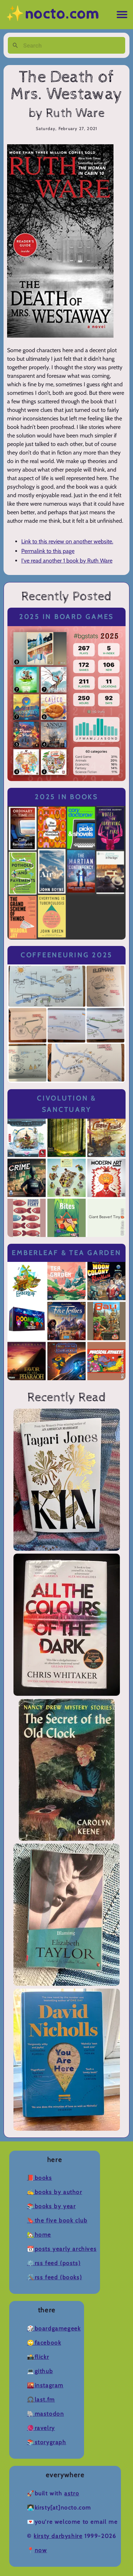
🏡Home (39, 2234)
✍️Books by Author (54, 2192)
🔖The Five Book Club (57, 2220)
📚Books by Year (51, 2206)
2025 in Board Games (66, 617)
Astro (71, 2493)
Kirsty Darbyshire (58, 2536)
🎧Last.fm (41, 2399)
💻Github (40, 2371)
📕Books (39, 2177)
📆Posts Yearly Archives (61, 2249)
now (41, 2550)
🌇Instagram (45, 2385)
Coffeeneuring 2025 (66, 955)
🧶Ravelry (41, 2428)
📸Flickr (38, 2357)
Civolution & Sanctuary (66, 1104)
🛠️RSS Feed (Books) (54, 2277)
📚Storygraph (46, 2442)
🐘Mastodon (45, 2413)
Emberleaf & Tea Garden (66, 1253)
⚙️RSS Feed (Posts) (54, 2263)
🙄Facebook (44, 2342)
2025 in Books (66, 797)
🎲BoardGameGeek (54, 2328)
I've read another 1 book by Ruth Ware (66, 560)
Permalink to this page (47, 551)
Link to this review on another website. (67, 541)
